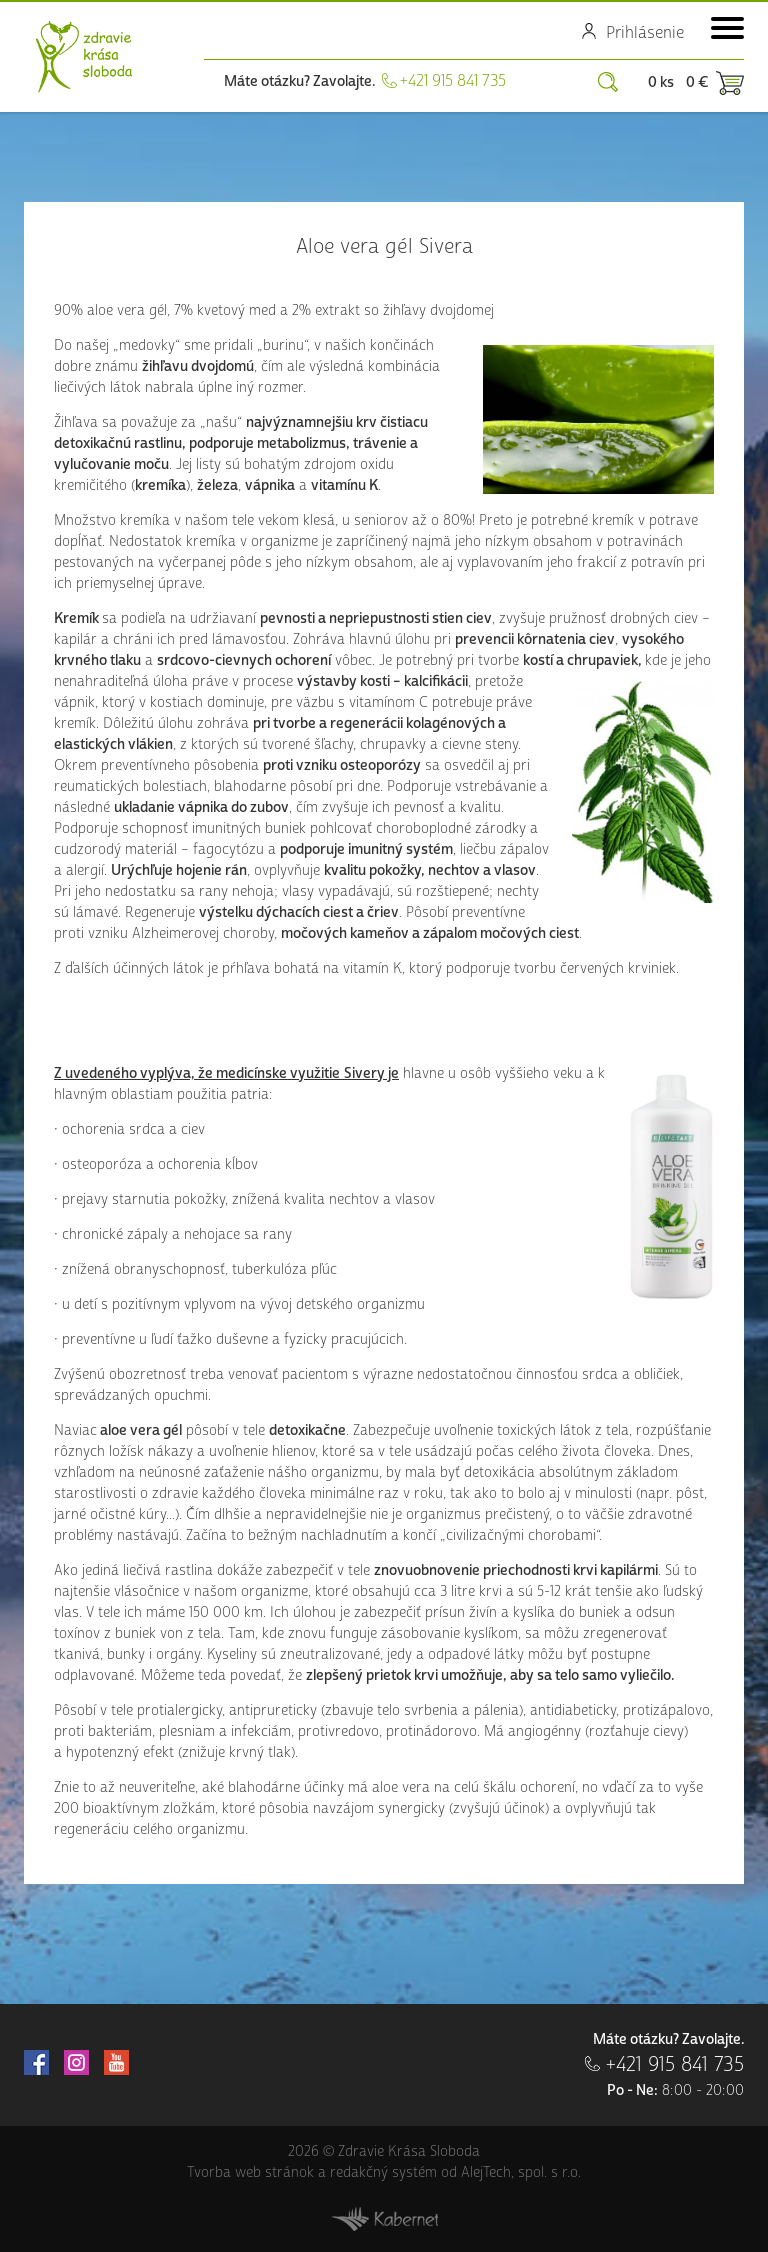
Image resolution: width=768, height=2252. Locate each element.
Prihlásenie (645, 33)
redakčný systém (383, 2172)
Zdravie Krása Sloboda (84, 57)
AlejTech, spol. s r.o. (521, 2172)
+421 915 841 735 (453, 81)
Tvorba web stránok (250, 2172)
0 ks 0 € (678, 82)
